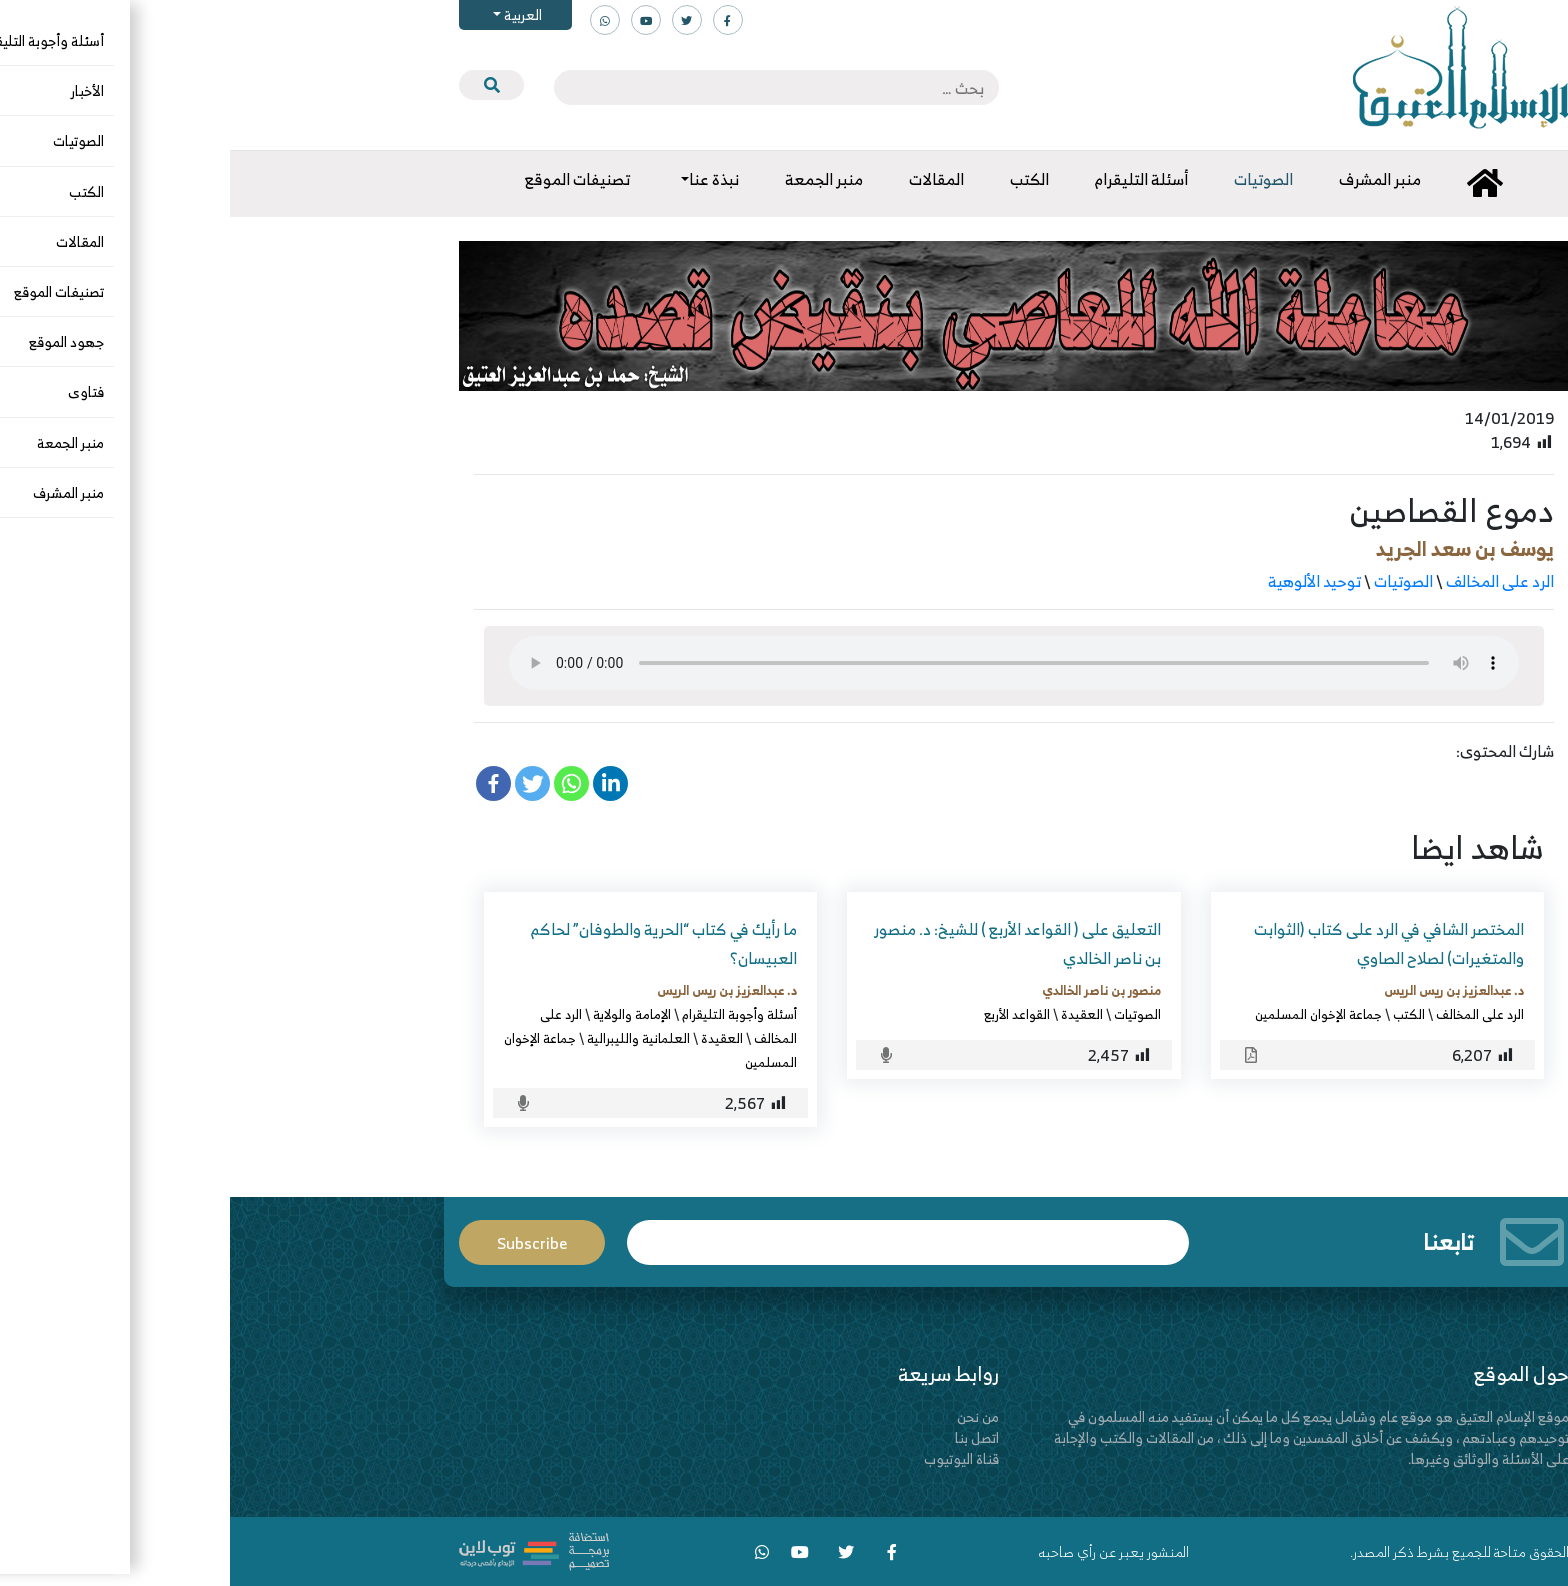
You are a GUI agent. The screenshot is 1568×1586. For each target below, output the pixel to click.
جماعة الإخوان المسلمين (1088, 1014)
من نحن (748, 1416)
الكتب (1179, 1014)
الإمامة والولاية (402, 1014)
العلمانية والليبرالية (408, 1038)
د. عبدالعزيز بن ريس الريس (1224, 990)
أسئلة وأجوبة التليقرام (509, 1014)
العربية (291, 14)
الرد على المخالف (1270, 581)
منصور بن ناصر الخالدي (871, 990)
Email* (678, 1242)
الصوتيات (1173, 581)
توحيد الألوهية (1084, 581)
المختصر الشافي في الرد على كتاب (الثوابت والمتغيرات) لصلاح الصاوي (1159, 943)
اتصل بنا (747, 1437)
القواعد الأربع (787, 1014)
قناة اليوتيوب (731, 1458)
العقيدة (852, 1014)
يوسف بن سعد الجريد (1235, 548)
